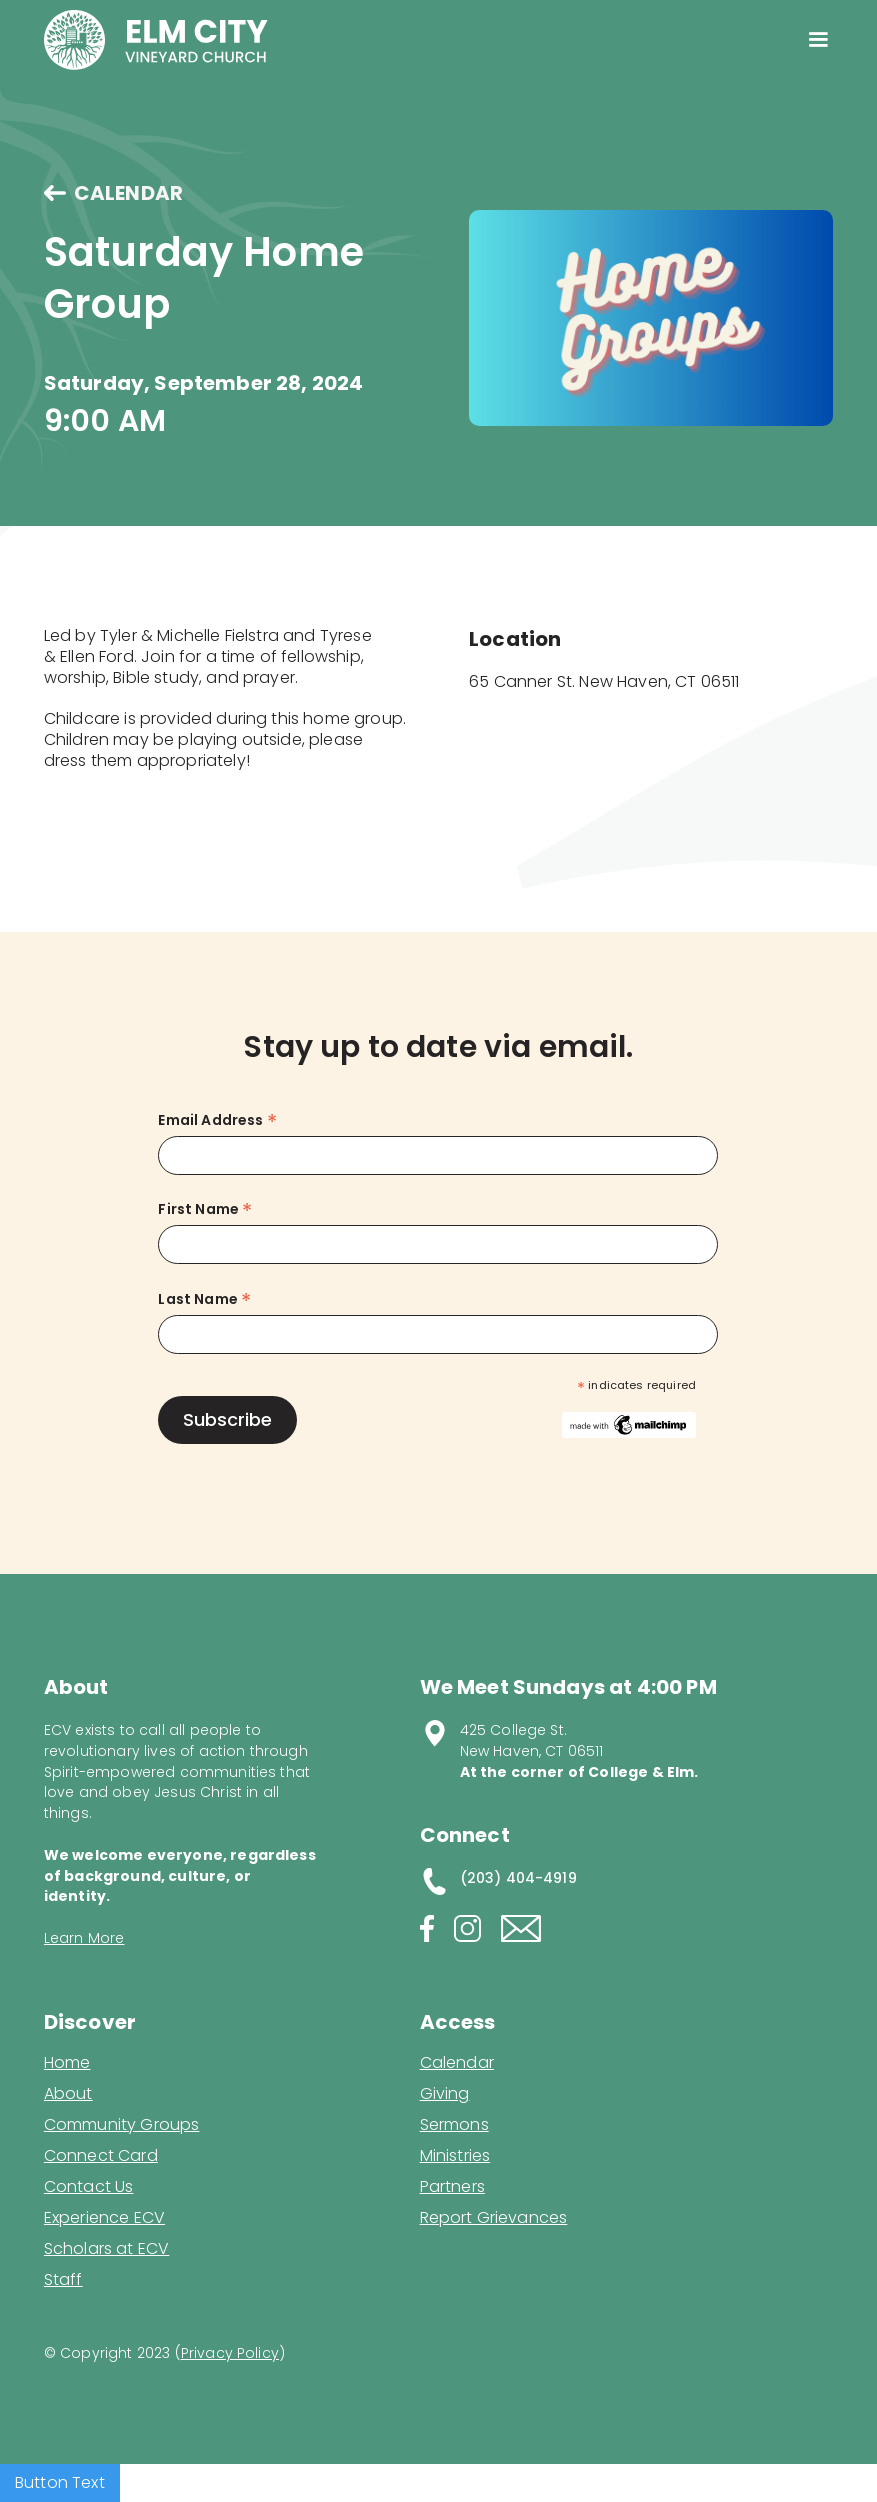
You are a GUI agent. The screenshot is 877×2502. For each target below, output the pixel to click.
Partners (452, 2187)
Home (67, 2063)
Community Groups (122, 2125)
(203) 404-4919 (518, 1878)
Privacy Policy (230, 2353)
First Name (205, 1209)
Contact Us (89, 2187)
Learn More (84, 1938)
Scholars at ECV (106, 2249)
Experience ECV (104, 2218)
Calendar (457, 2063)
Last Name (204, 1299)
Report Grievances (494, 2219)
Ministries (455, 2156)
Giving (445, 2094)
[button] (818, 40)
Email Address (217, 1120)
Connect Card (101, 2156)
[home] (156, 40)
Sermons (454, 2125)
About (68, 2094)
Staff (63, 2280)
